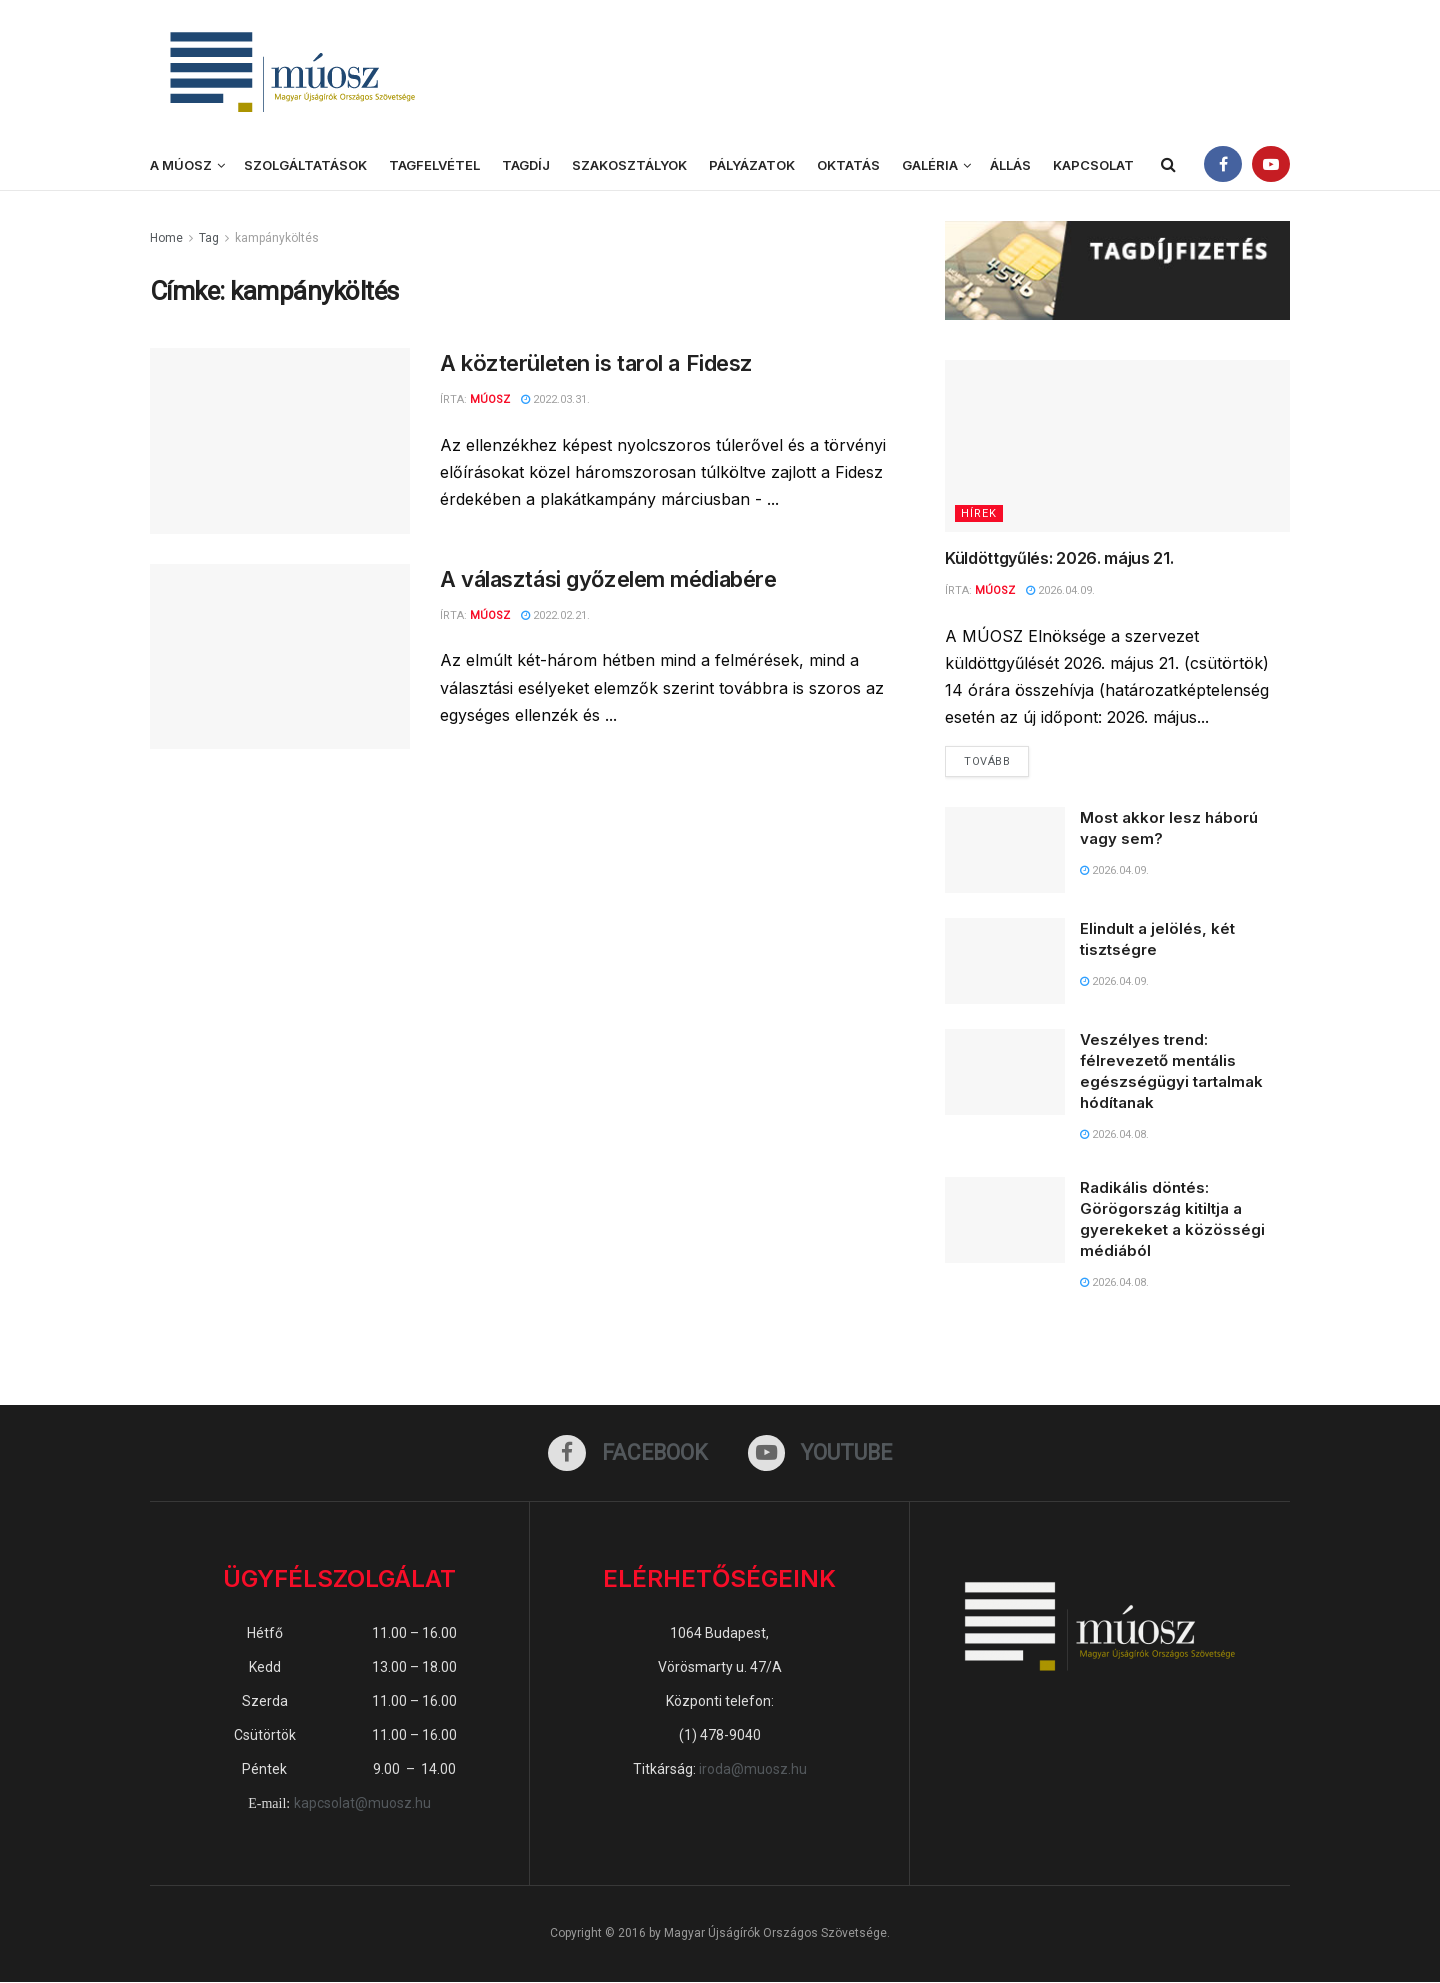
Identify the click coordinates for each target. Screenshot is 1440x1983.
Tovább (996, 757)
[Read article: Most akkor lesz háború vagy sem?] (1005, 851)
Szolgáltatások (305, 165)
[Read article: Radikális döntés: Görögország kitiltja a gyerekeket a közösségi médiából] (1005, 1221)
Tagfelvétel (434, 165)
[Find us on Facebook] (628, 1454)
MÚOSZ (490, 615)
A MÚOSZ (181, 165)
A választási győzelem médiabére (608, 579)
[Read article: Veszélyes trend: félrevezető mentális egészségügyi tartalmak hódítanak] (1005, 1073)
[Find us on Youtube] (820, 1454)
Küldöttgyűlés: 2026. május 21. (1061, 558)
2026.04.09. (1060, 590)
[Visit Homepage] (290, 70)
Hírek (979, 513)
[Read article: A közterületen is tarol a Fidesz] (280, 441)
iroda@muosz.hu (753, 1770)
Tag (209, 238)
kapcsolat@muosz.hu (362, 1804)
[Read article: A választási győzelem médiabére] (280, 657)
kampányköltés (277, 238)
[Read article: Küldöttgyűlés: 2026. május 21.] (1117, 446)
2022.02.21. (555, 615)
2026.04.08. (1114, 1135)
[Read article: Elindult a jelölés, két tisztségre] (1005, 962)
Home (166, 238)
